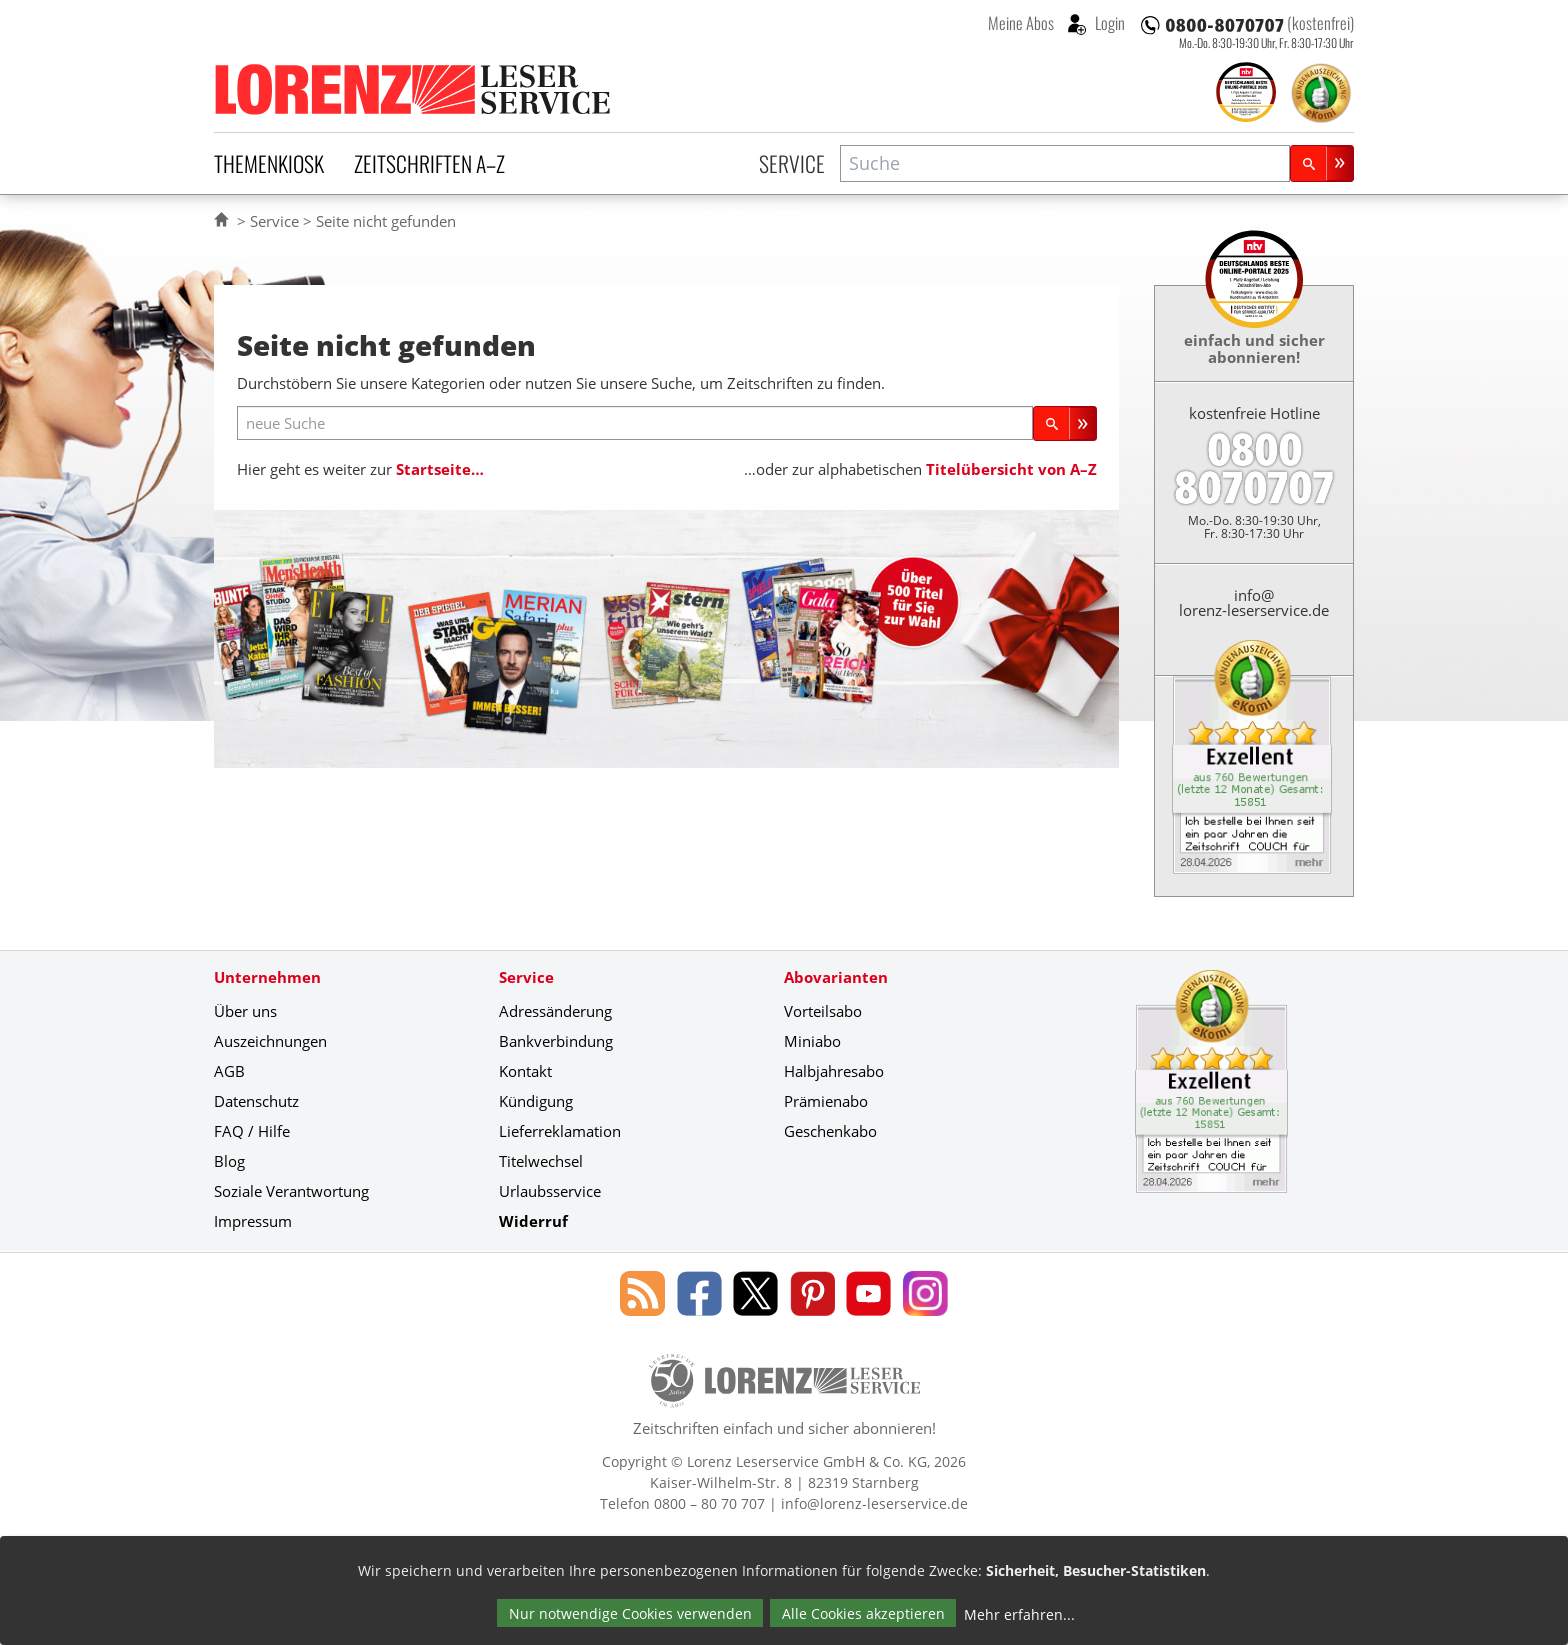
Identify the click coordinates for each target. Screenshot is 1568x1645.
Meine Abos (1021, 23)
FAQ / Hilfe (252, 1131)
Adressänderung (555, 1011)
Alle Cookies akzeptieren (863, 1613)
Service (792, 163)
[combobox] (1065, 163)
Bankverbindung (556, 1041)
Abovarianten (836, 977)
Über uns (245, 1011)
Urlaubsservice (550, 1191)
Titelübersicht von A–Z (1011, 469)
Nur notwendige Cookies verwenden (630, 1613)
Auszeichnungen (270, 1041)
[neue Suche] (635, 423)
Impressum (253, 1221)
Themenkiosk (269, 163)
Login (1108, 23)
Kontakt (525, 1071)
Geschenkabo (830, 1131)
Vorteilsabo (823, 1011)
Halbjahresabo (834, 1071)
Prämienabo (826, 1101)
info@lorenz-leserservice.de (1254, 602)
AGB (229, 1071)
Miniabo (812, 1041)
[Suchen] (1322, 163)
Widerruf (533, 1221)
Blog (229, 1161)
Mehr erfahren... (1019, 1614)
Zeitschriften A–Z (429, 163)
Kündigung (536, 1101)
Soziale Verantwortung (291, 1191)
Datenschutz (256, 1101)
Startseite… (440, 469)
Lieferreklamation (560, 1131)
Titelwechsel (541, 1161)
